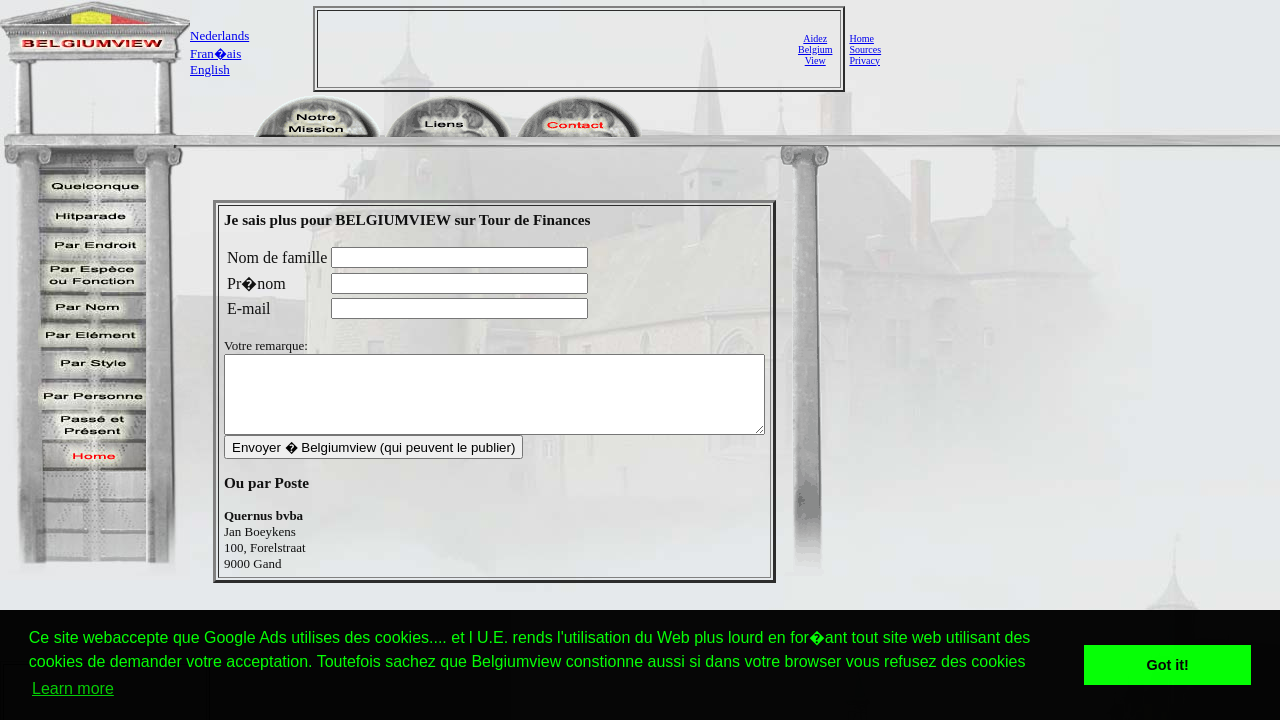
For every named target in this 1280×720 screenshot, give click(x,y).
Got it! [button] (1168, 665)
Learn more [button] (73, 688)
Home (861, 38)
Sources (865, 49)
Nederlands (219, 35)
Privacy (864, 60)
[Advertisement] (560, 49)
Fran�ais (215, 53)
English (210, 69)
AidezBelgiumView (815, 49)
